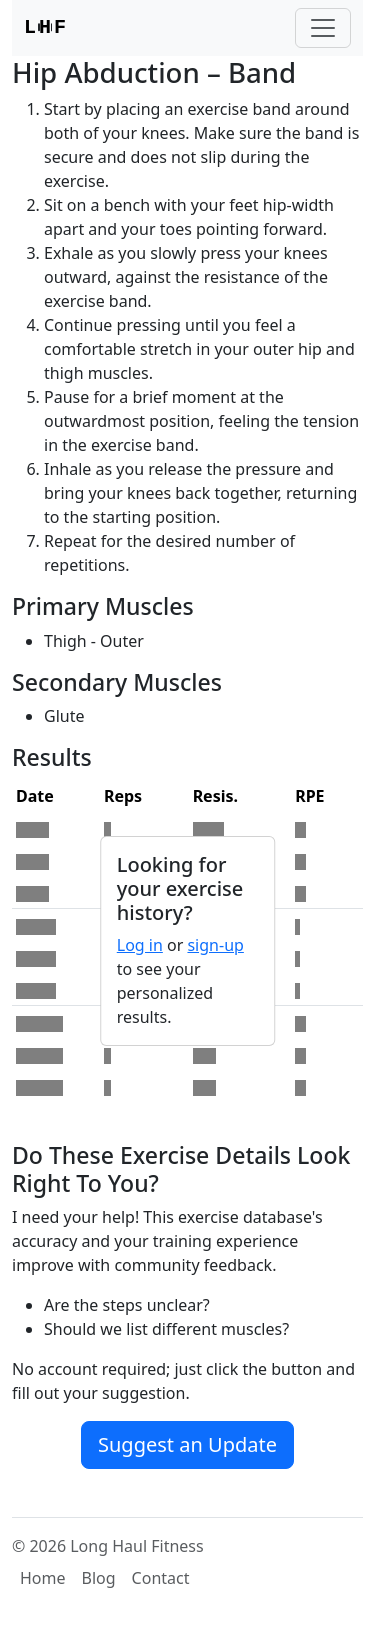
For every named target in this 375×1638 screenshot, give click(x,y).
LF (45, 28)
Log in (140, 945)
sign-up (215, 945)
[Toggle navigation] (323, 28)
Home (43, 1578)
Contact (161, 1578)
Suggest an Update (187, 1444)
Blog (99, 1578)
